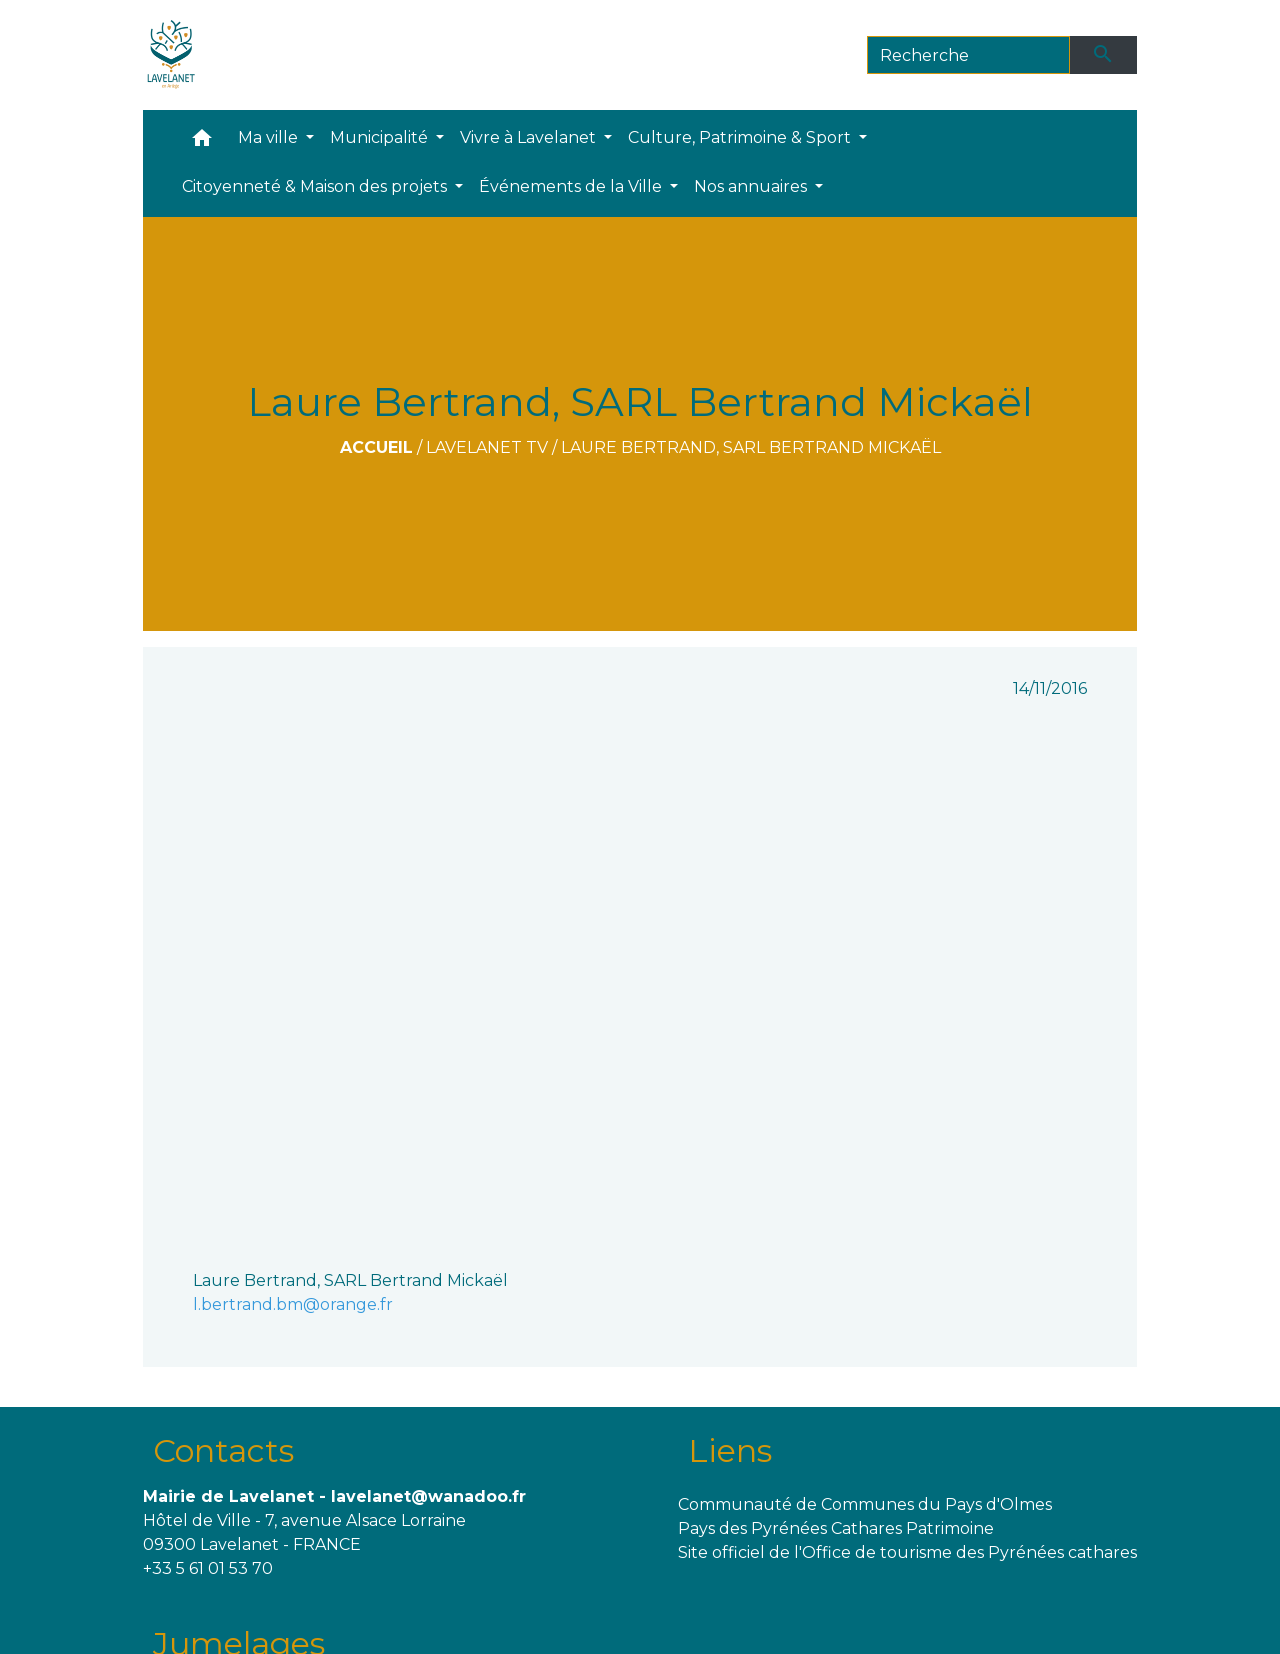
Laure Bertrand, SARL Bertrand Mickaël (751, 447)
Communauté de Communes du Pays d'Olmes (865, 1504)
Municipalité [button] (381, 137)
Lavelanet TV (487, 447)
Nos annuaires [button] (752, 186)
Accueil (376, 447)
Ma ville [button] (270, 137)
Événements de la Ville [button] (572, 186)
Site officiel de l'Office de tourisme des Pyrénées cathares (907, 1552)
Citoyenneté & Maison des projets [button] (316, 186)
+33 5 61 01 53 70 (208, 1568)
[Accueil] (171, 55)
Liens (730, 1450)
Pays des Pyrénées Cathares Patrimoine (836, 1528)
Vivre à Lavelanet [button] (530, 137)
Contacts (223, 1450)
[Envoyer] (1104, 55)
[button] (202, 142)
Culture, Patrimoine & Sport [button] (741, 137)
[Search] (968, 55)
